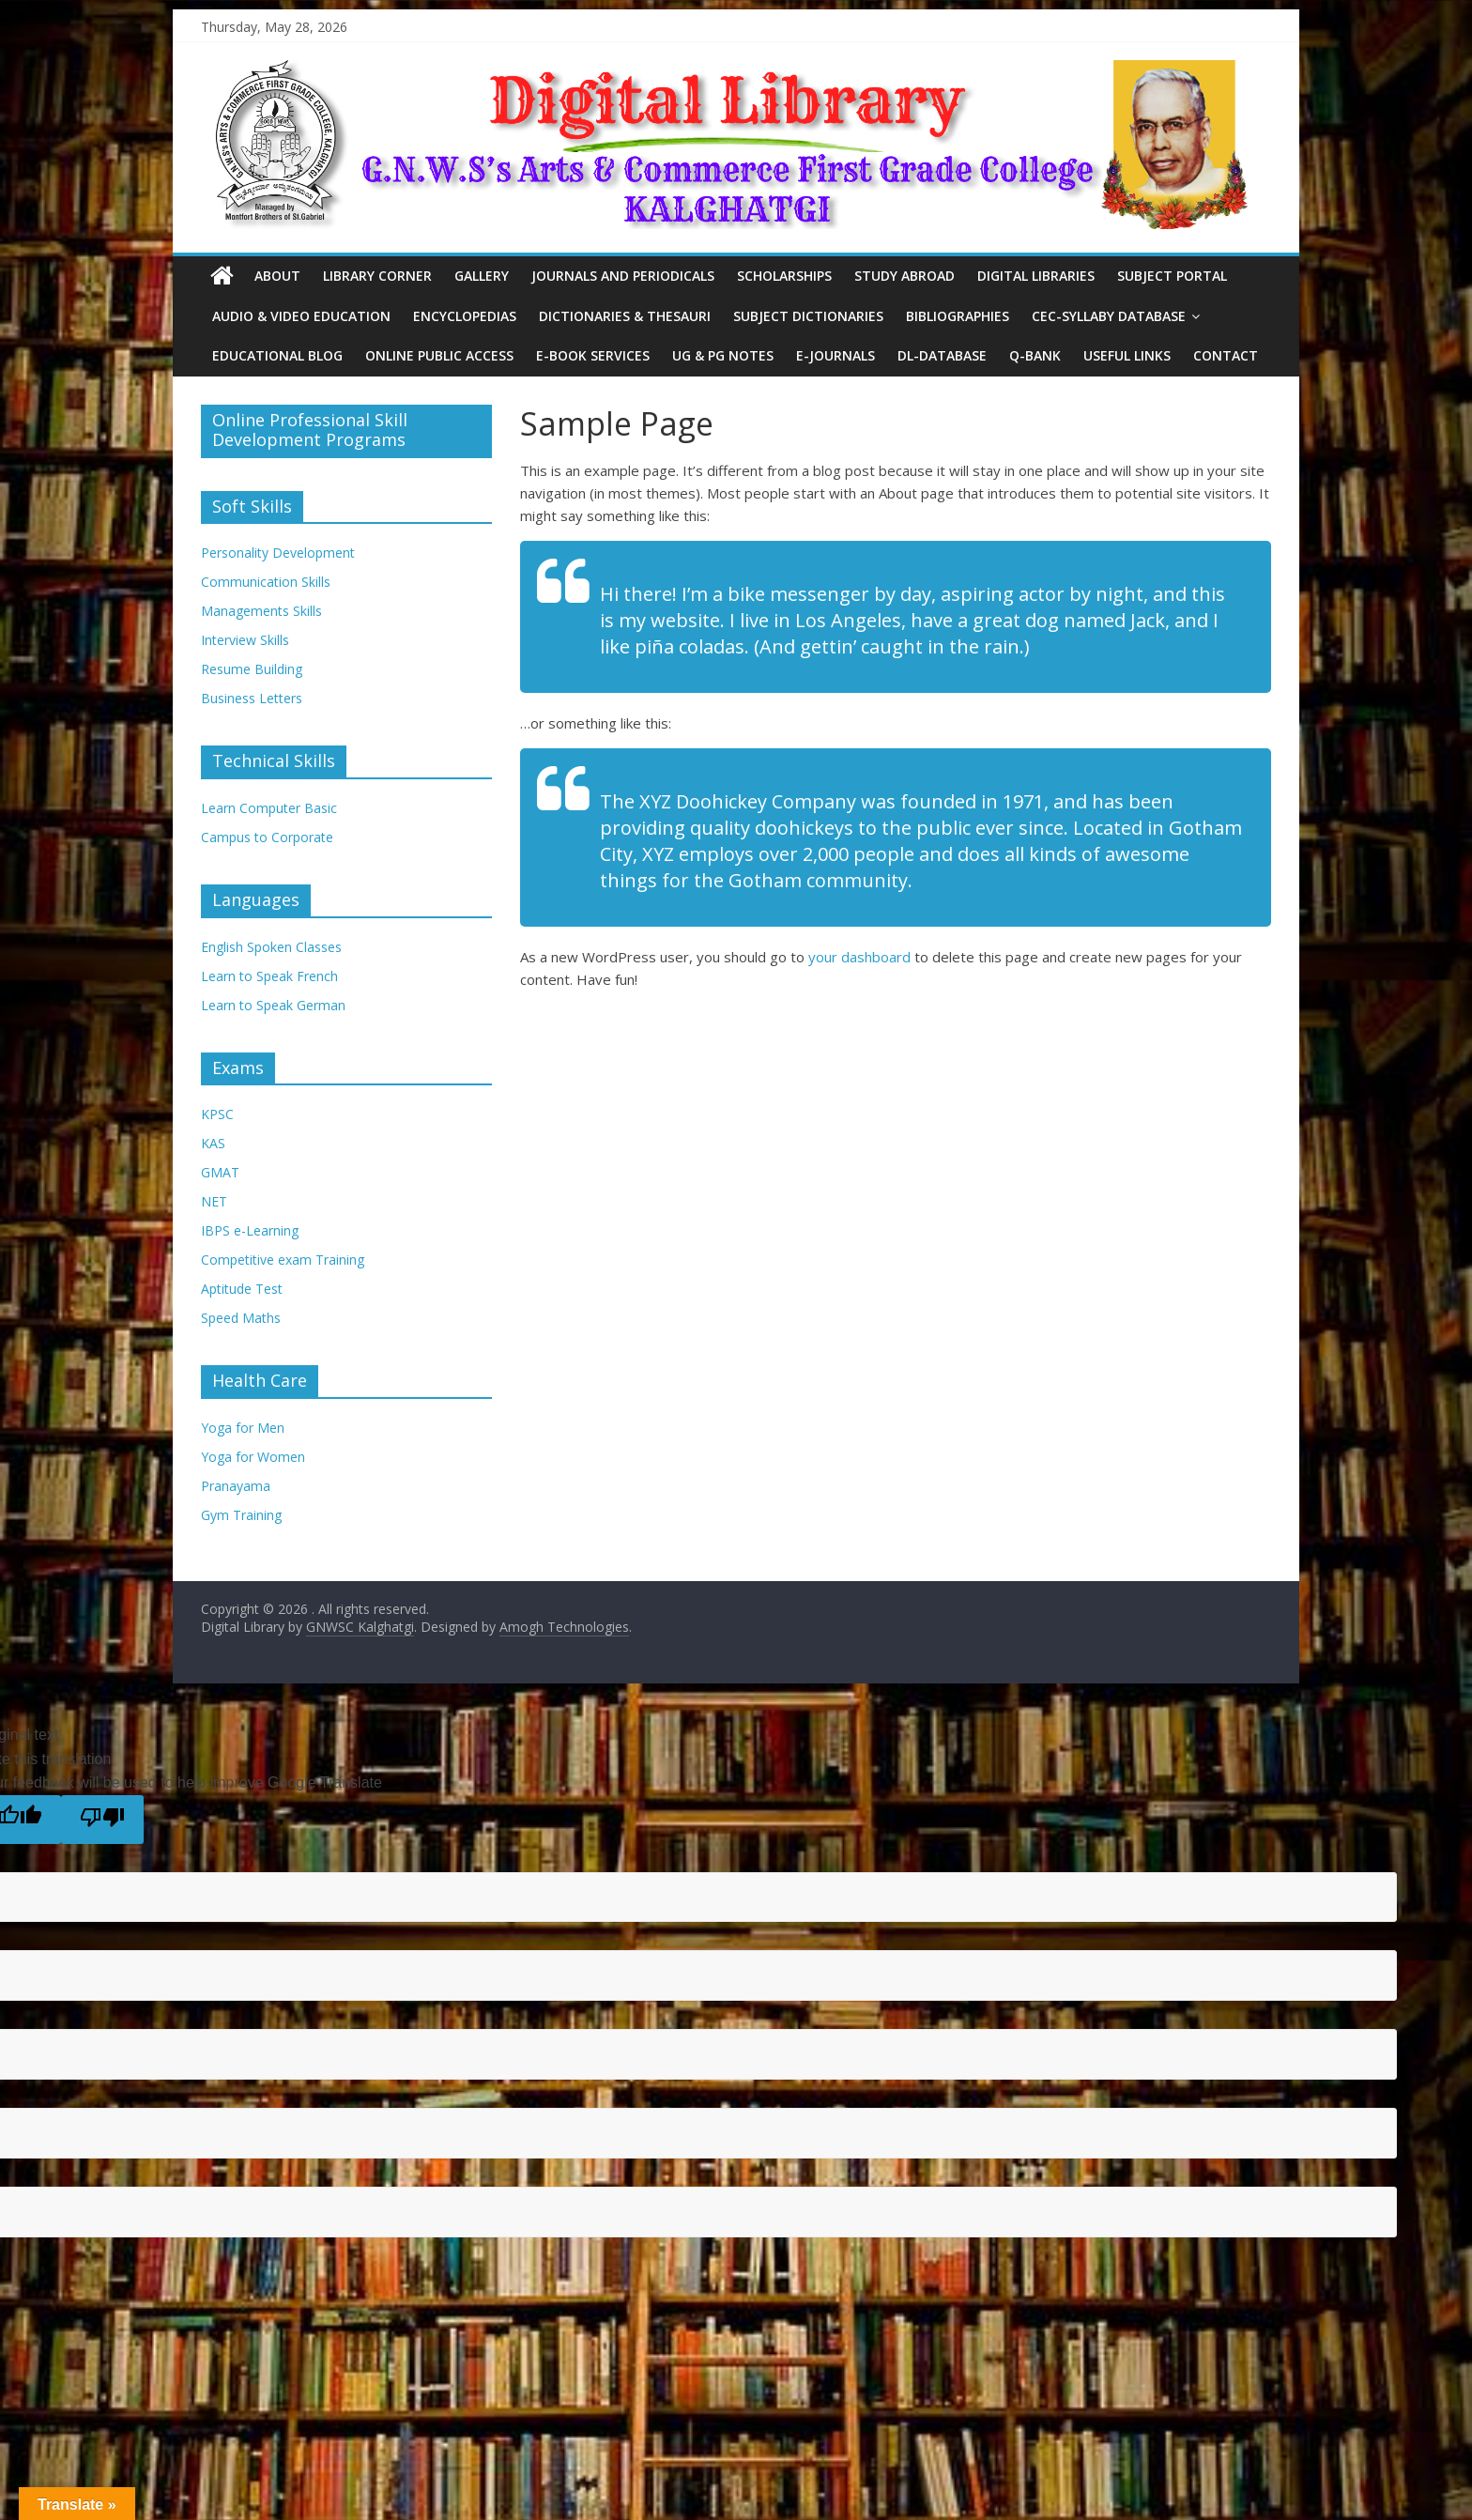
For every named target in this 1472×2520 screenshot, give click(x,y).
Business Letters (251, 698)
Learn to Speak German (273, 1005)
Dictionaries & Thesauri (625, 316)
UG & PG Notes (723, 355)
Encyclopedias (464, 316)
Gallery (481, 275)
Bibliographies (957, 316)
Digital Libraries (1036, 275)
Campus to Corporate (267, 837)
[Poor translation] (102, 1819)
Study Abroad (904, 275)
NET (214, 1201)
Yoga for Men (242, 1428)
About (277, 275)
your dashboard (859, 956)
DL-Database (942, 355)
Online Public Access (439, 355)
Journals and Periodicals (622, 275)
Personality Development (278, 552)
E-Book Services (593, 355)
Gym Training (241, 1515)
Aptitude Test (242, 1289)
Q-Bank (1035, 355)
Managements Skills (261, 611)
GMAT (220, 1172)
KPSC (217, 1114)
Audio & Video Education (301, 316)
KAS (213, 1143)
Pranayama (235, 1486)
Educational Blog (277, 355)
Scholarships (784, 275)
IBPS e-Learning (250, 1230)
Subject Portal (1172, 275)
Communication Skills (265, 582)
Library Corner (377, 275)
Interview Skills (245, 640)
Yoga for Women (253, 1457)
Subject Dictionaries (808, 316)
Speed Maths (241, 1318)
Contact (1225, 355)
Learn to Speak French (269, 976)
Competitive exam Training (282, 1259)
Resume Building (251, 669)
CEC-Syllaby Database (1109, 316)
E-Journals (835, 355)
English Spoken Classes (271, 947)
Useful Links (1127, 355)
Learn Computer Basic (269, 808)
